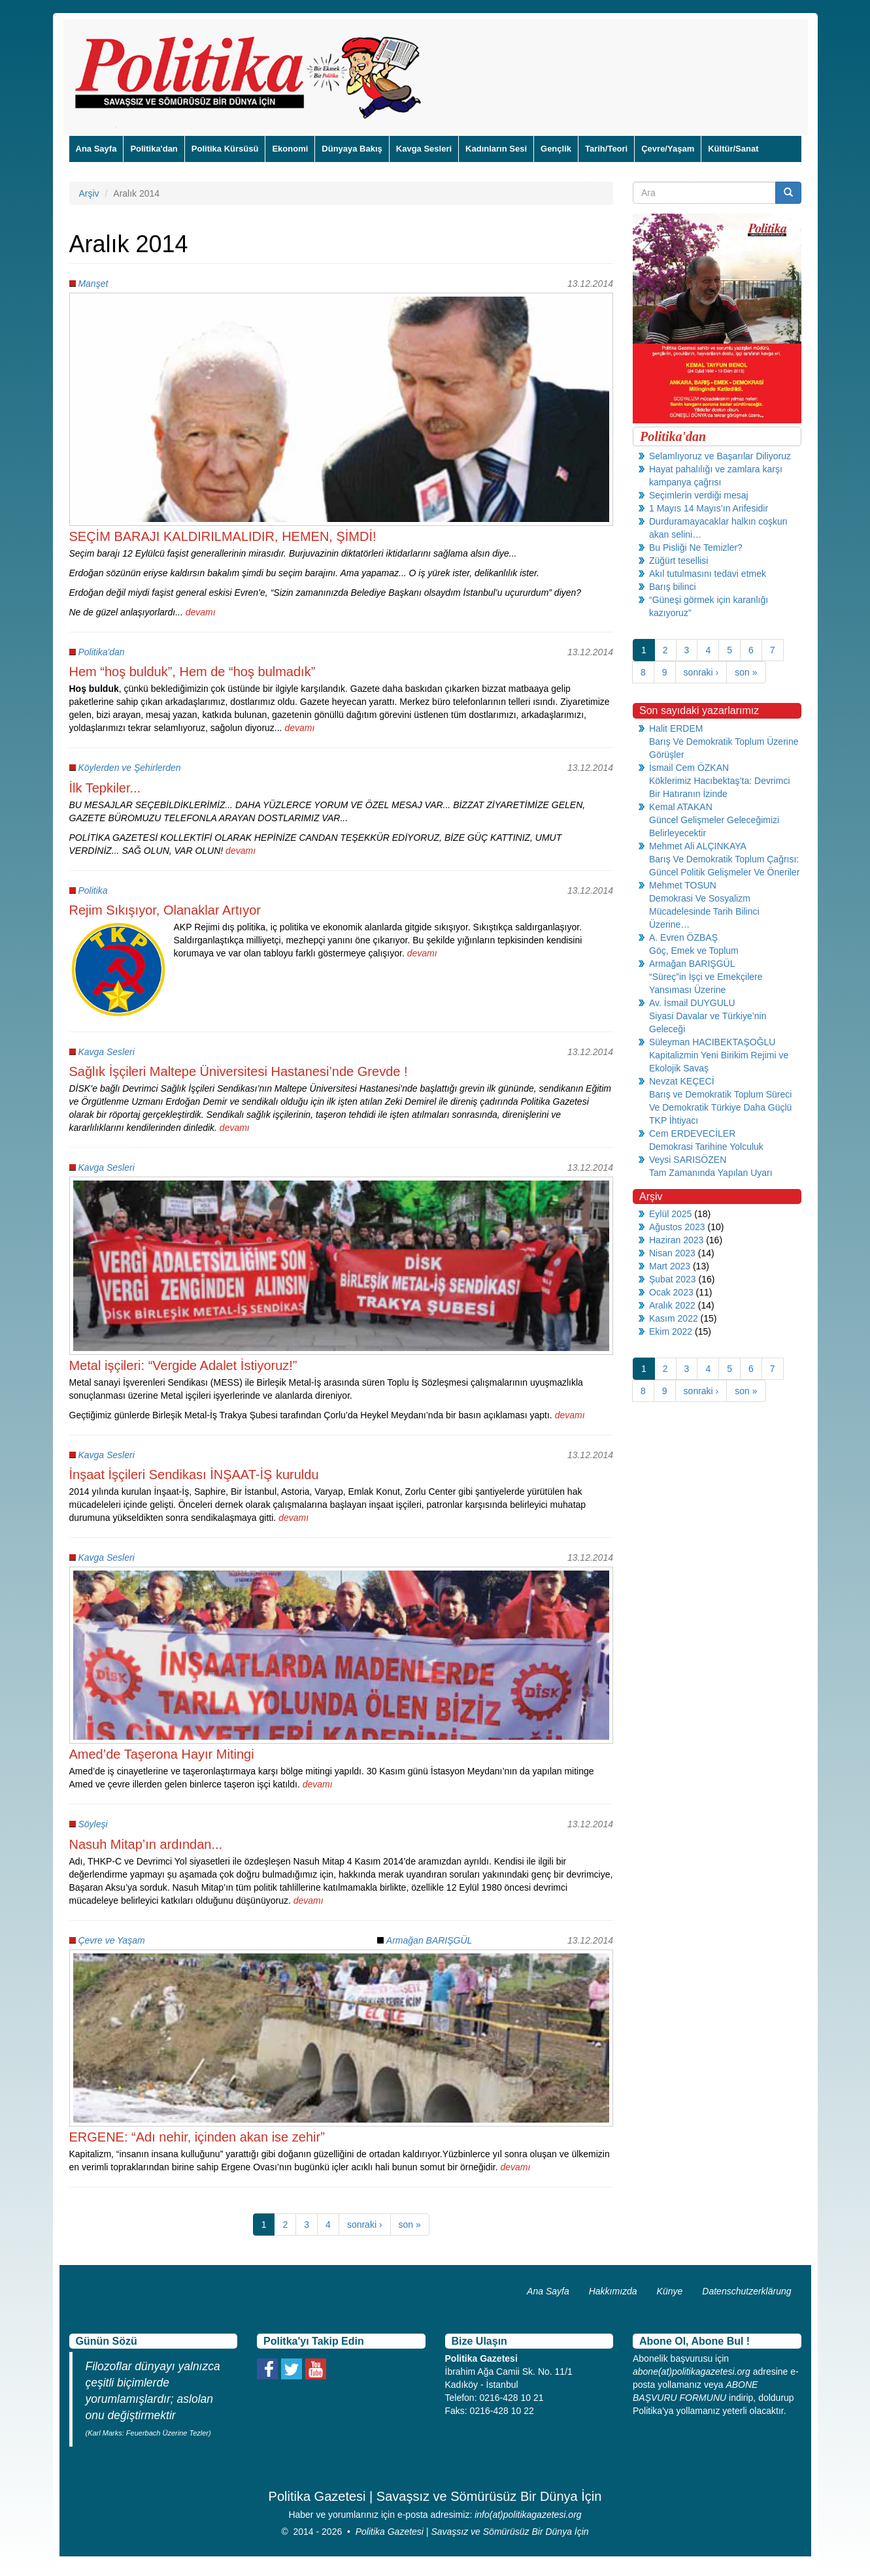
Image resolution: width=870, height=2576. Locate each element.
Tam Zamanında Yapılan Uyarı (711, 1172)
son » (410, 2224)
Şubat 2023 (672, 1279)
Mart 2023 (669, 1266)
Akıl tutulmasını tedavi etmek (707, 573)
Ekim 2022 (670, 1331)
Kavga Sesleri (424, 149)
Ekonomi (290, 149)
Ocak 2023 (671, 1292)
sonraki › (364, 2224)
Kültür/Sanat (733, 149)
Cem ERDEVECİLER (692, 1133)
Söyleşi (92, 1824)
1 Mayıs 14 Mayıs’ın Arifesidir (708, 508)
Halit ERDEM (676, 728)
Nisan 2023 (672, 1253)
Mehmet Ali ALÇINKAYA (697, 846)
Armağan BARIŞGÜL (429, 1940)
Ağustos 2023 (677, 1227)
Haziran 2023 (676, 1240)
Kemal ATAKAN (680, 807)
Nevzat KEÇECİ (681, 1081)
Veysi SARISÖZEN (687, 1159)
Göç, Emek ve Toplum (694, 950)
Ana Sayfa (96, 149)
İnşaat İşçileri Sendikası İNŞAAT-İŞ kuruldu (194, 1474)
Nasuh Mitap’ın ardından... (146, 1844)
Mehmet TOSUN (682, 885)
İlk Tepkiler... (105, 788)
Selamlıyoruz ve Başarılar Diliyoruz (720, 456)
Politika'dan (153, 149)
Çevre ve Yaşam (111, 1940)
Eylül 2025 (670, 1214)
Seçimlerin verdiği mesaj (698, 495)
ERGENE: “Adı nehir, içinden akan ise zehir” (197, 2137)
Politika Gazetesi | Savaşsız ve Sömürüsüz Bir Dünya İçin (472, 2531)
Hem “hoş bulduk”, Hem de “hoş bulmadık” (192, 671)
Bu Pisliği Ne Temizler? (696, 547)
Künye (670, 2291)
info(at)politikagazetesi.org (528, 2514)
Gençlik (556, 149)
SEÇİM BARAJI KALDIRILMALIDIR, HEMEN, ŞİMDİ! (222, 536)
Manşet (93, 283)
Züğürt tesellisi (678, 560)
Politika (92, 890)
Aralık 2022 (672, 1305)
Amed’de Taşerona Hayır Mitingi (161, 1754)
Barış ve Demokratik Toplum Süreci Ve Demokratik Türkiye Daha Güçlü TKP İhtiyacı (720, 1107)
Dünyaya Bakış (352, 149)
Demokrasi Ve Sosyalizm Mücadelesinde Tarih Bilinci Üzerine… (704, 911)
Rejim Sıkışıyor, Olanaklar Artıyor (165, 910)
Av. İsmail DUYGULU (692, 1003)
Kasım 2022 (673, 1318)
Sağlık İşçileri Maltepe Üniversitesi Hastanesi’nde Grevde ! (238, 1071)
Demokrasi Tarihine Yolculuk (706, 1146)
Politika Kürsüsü (225, 149)
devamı (201, 612)
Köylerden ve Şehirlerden (129, 767)
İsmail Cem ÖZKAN (689, 767)
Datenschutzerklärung (746, 2291)
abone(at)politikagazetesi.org (691, 2371)
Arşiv (89, 193)
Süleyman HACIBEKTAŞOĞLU (712, 1042)
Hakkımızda (613, 2291)
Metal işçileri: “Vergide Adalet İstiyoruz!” (183, 1365)
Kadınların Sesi (496, 149)
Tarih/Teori (606, 149)
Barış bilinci (672, 586)
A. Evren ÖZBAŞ (683, 937)
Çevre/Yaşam (667, 149)
